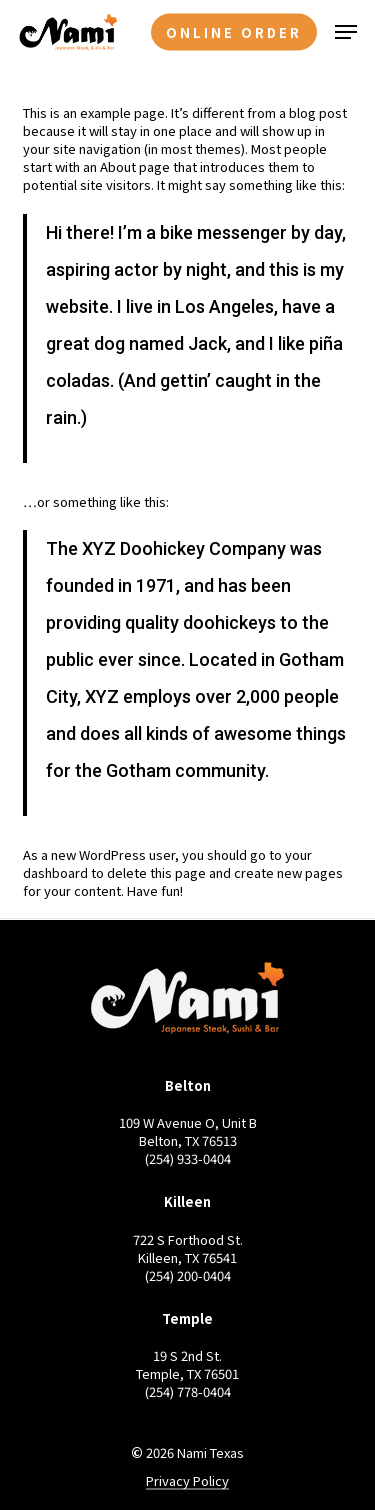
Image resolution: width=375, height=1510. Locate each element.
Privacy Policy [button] (187, 1481)
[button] (346, 32)
